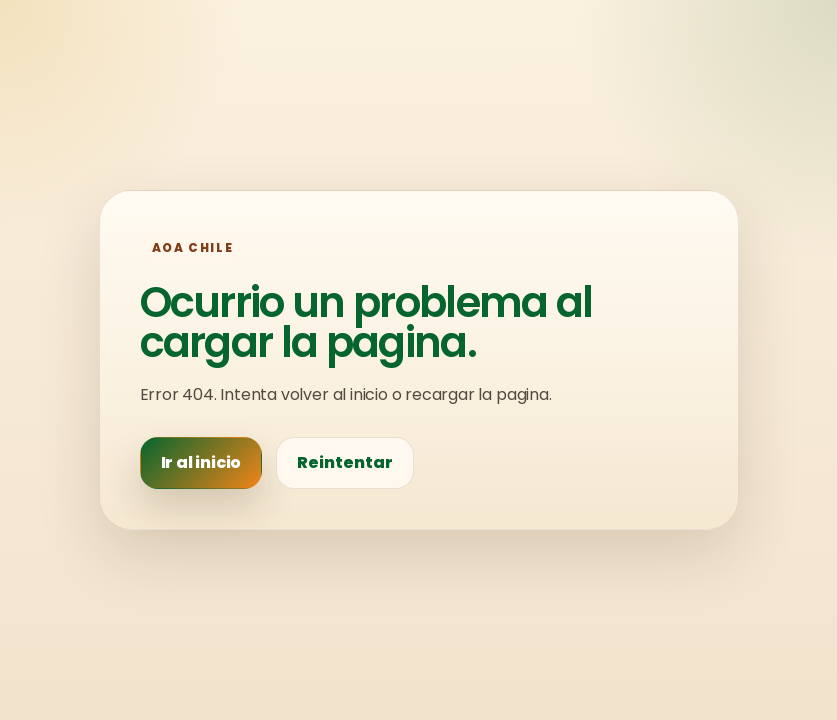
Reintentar (345, 462)
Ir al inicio (201, 462)
